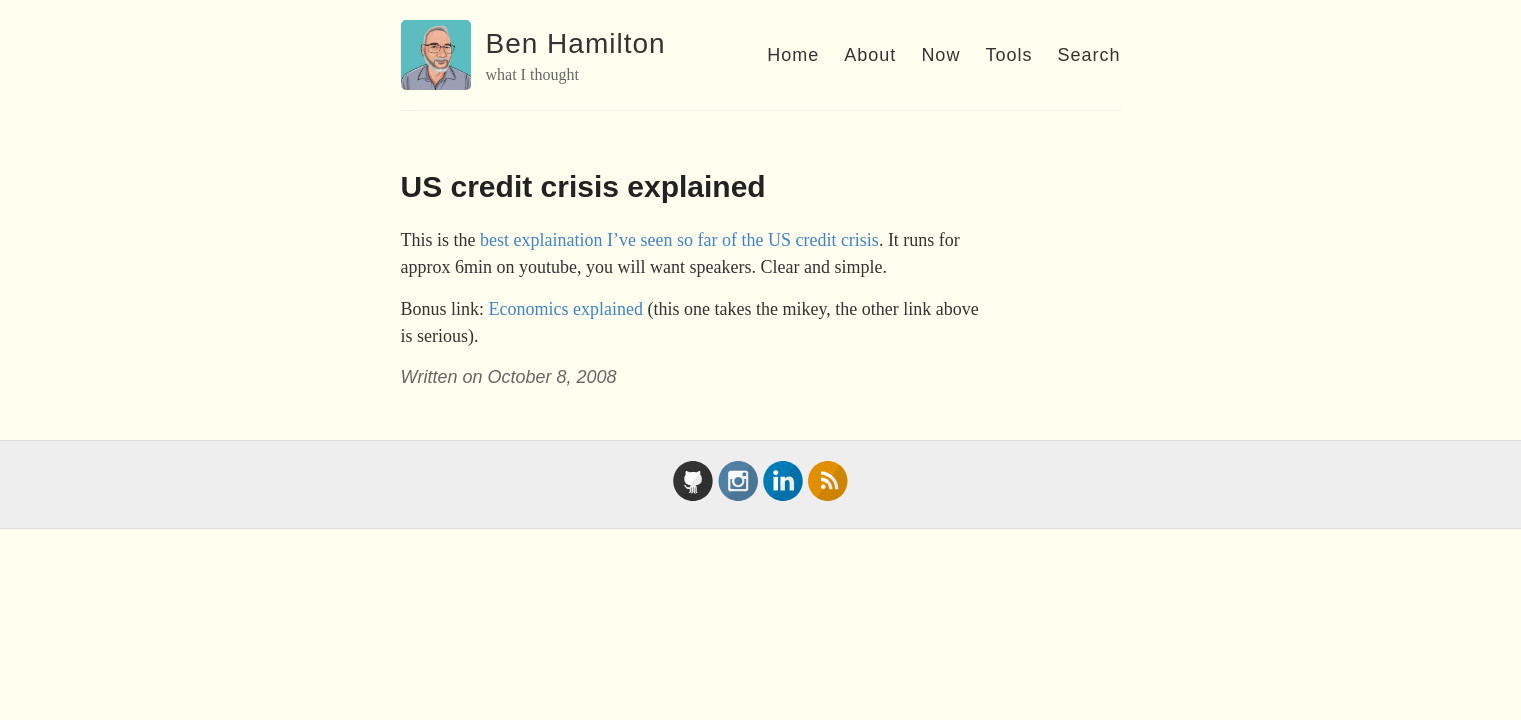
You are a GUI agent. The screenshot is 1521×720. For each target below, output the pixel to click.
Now (940, 55)
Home (793, 55)
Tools (1008, 55)
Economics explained (566, 309)
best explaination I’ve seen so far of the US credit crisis (679, 240)
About (870, 55)
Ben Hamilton (576, 43)
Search (1088, 55)
